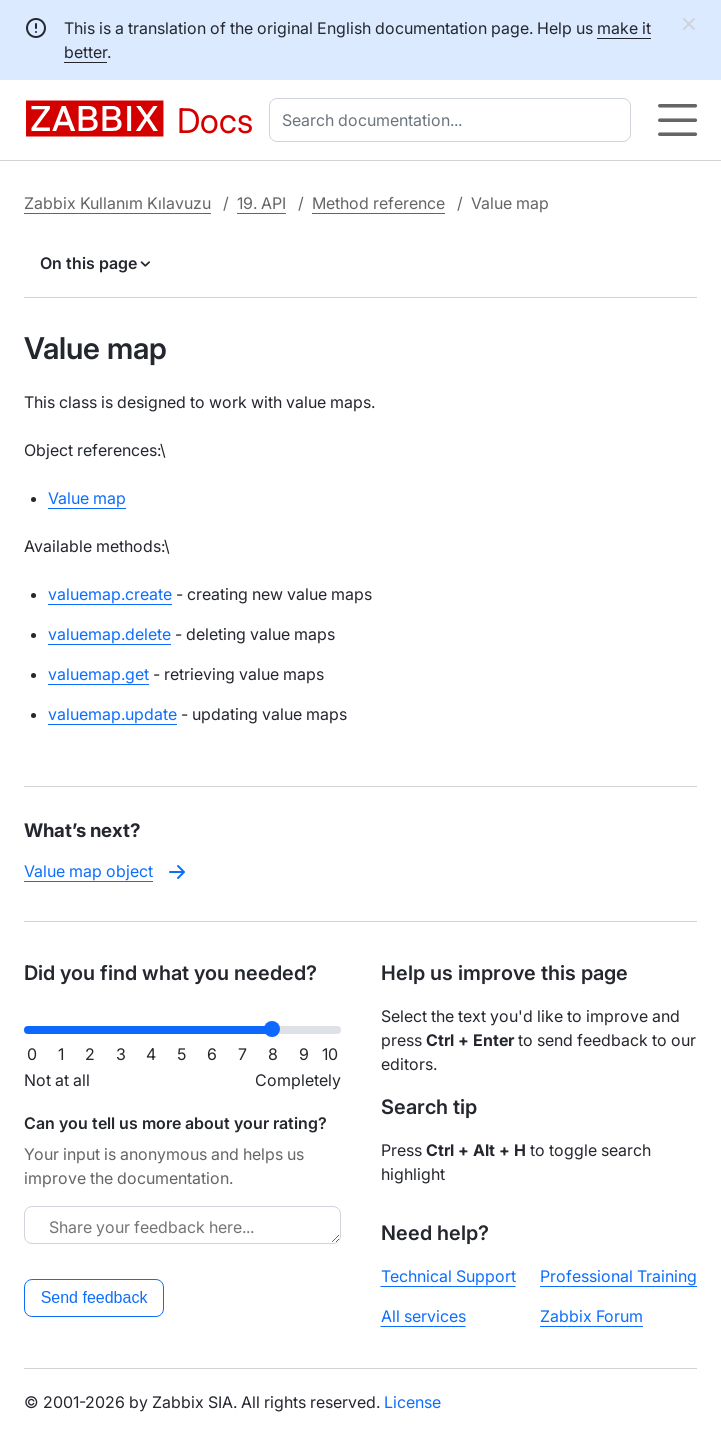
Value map (87, 498)
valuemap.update (112, 714)
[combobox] (454, 120)
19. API (261, 203)
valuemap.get (98, 674)
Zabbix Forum (591, 1316)
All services (423, 1316)
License (412, 1402)
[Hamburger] (677, 120)
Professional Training (618, 1276)
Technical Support (448, 1276)
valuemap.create (110, 594)
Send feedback (94, 1297)
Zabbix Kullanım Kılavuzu (117, 203)
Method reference (378, 203)
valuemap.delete (109, 634)
